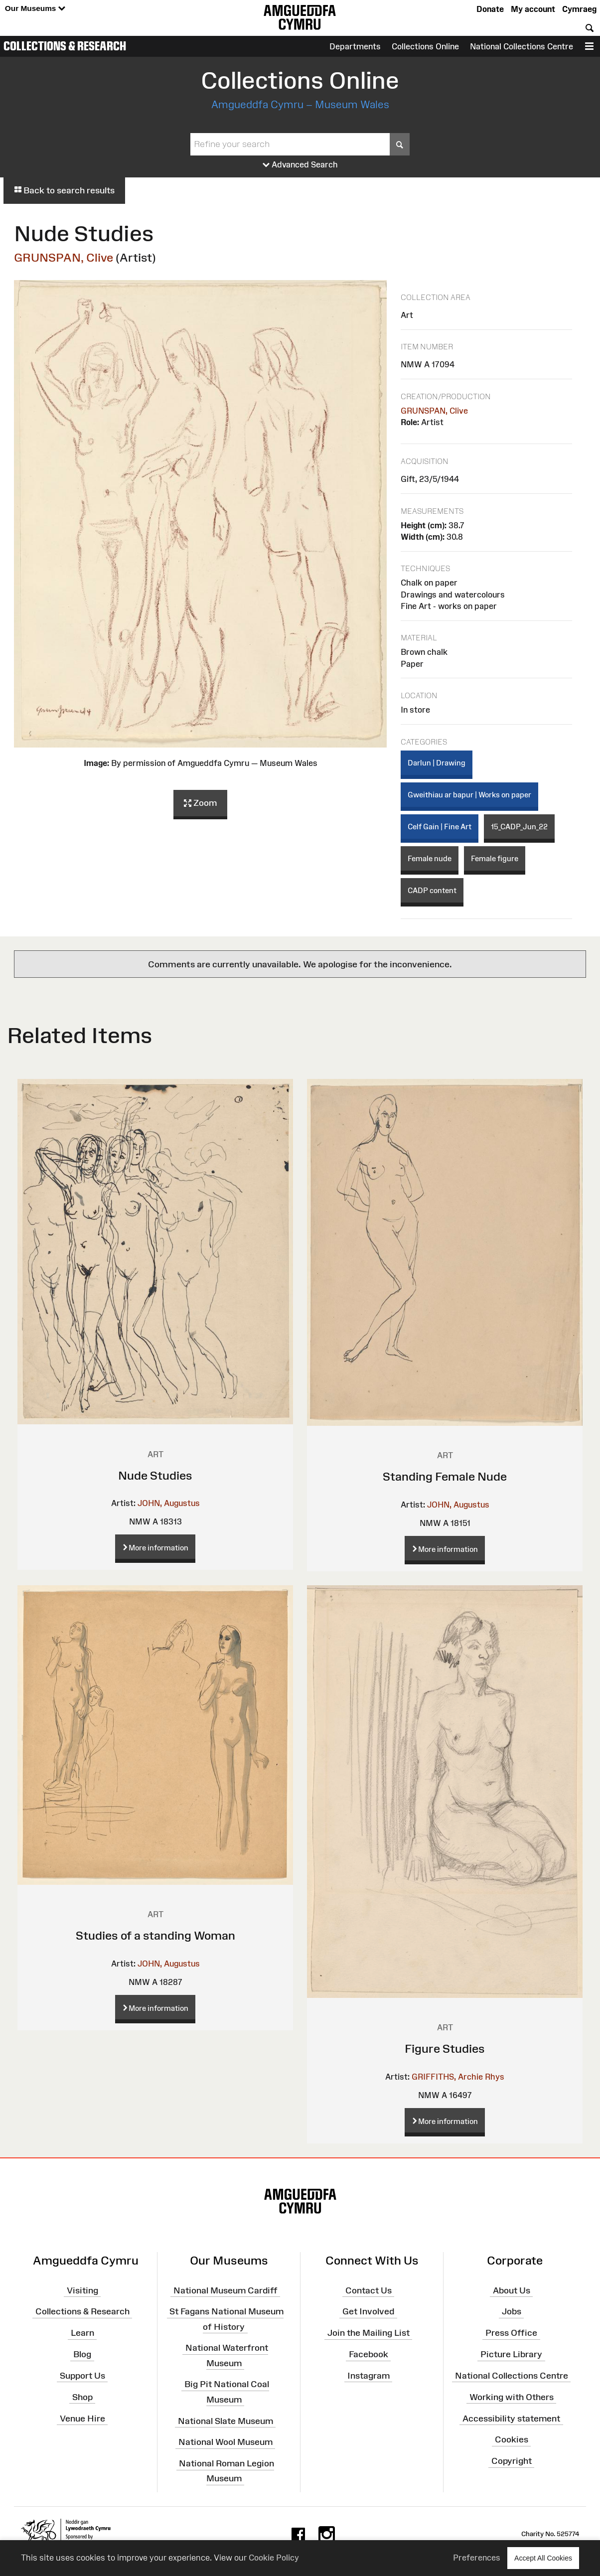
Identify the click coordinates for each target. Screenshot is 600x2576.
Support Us (82, 2376)
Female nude (429, 858)
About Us (511, 2290)
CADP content (432, 890)
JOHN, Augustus (169, 1503)
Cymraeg (579, 8)
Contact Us (368, 2290)
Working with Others (511, 2397)
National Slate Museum (225, 2420)
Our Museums (35, 8)
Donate (490, 8)
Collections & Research (64, 45)
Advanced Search (300, 165)
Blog (82, 2354)
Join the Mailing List (368, 2333)
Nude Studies (155, 1475)
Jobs (511, 2311)
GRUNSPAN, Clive (63, 257)
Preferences (476, 2557)
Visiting (82, 2290)
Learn (82, 2333)
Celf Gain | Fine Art (439, 826)
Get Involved (368, 2311)
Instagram (368, 2376)
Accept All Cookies (543, 2558)
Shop (82, 2397)
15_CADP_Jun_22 (519, 826)
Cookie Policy (274, 2557)
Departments (355, 46)
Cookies (511, 2439)
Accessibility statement (511, 2418)
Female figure (494, 858)
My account (533, 8)
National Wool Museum (225, 2442)
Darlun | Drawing (436, 762)
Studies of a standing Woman (155, 1935)
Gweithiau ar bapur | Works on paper (469, 794)
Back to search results (64, 190)
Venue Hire (82, 2418)
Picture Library (511, 2354)
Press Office (511, 2333)
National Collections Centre (521, 46)
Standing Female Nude (445, 1476)
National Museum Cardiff (225, 2290)
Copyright (511, 2461)
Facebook (368, 2354)
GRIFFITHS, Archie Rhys (458, 2076)
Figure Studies (445, 2048)
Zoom (200, 803)
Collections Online (425, 46)
